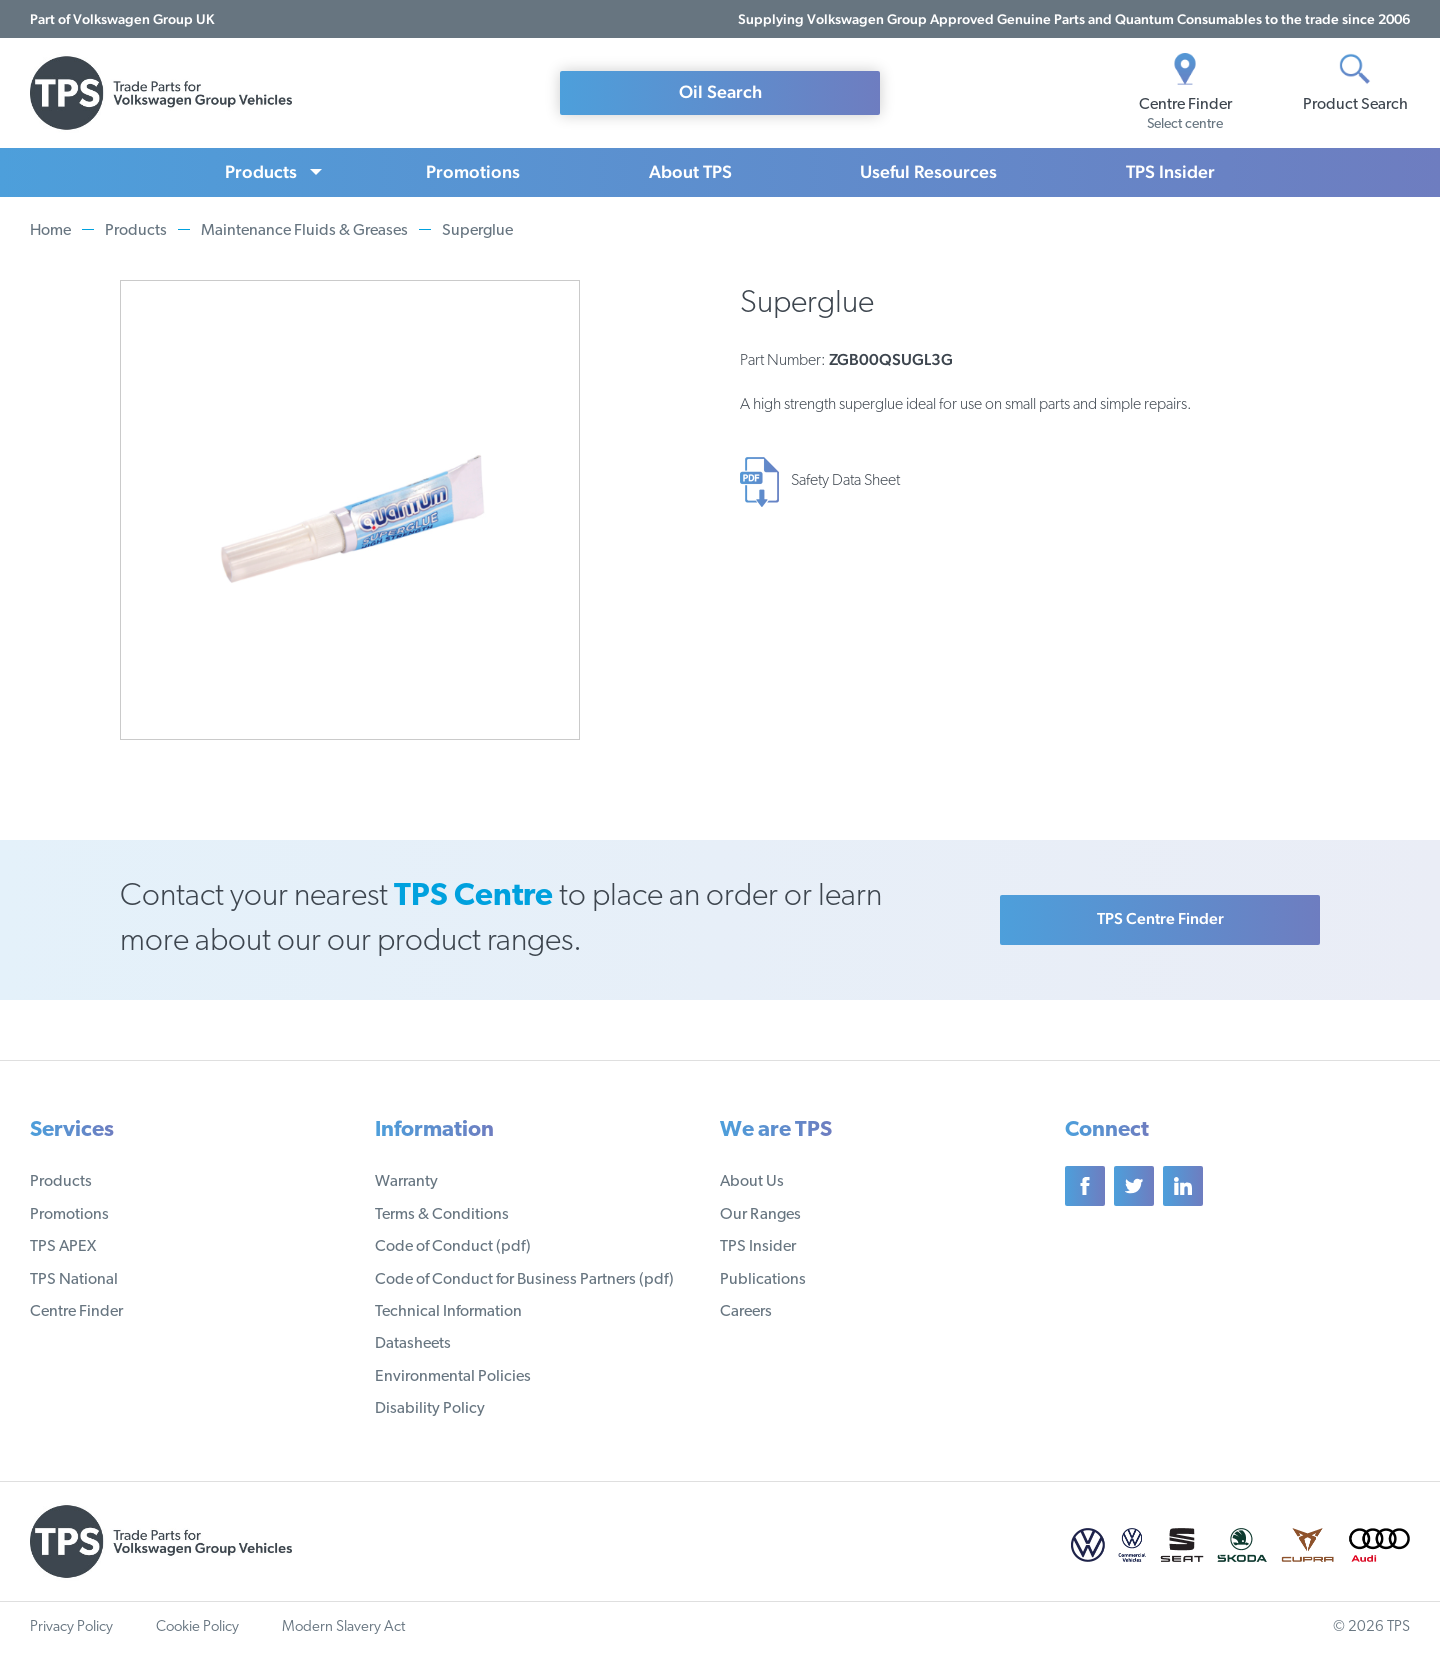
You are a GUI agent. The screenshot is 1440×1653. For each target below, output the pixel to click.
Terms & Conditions (442, 1215)
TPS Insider (1170, 171)
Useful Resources (928, 171)
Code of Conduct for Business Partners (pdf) (524, 1280)
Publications (763, 1280)
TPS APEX (63, 1247)
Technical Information (448, 1312)
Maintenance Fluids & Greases (304, 231)
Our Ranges (760, 1215)
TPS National (74, 1280)
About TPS (690, 171)
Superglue (477, 231)
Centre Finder (76, 1312)
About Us (752, 1182)
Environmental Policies (453, 1377)
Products (261, 171)
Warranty (406, 1182)
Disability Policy (430, 1409)
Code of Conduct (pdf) (453, 1247)
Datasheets (413, 1344)
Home (50, 231)
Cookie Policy (197, 1627)
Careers (746, 1312)
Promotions (473, 171)
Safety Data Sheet (845, 481)
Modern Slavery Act (343, 1627)
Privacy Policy (71, 1627)
